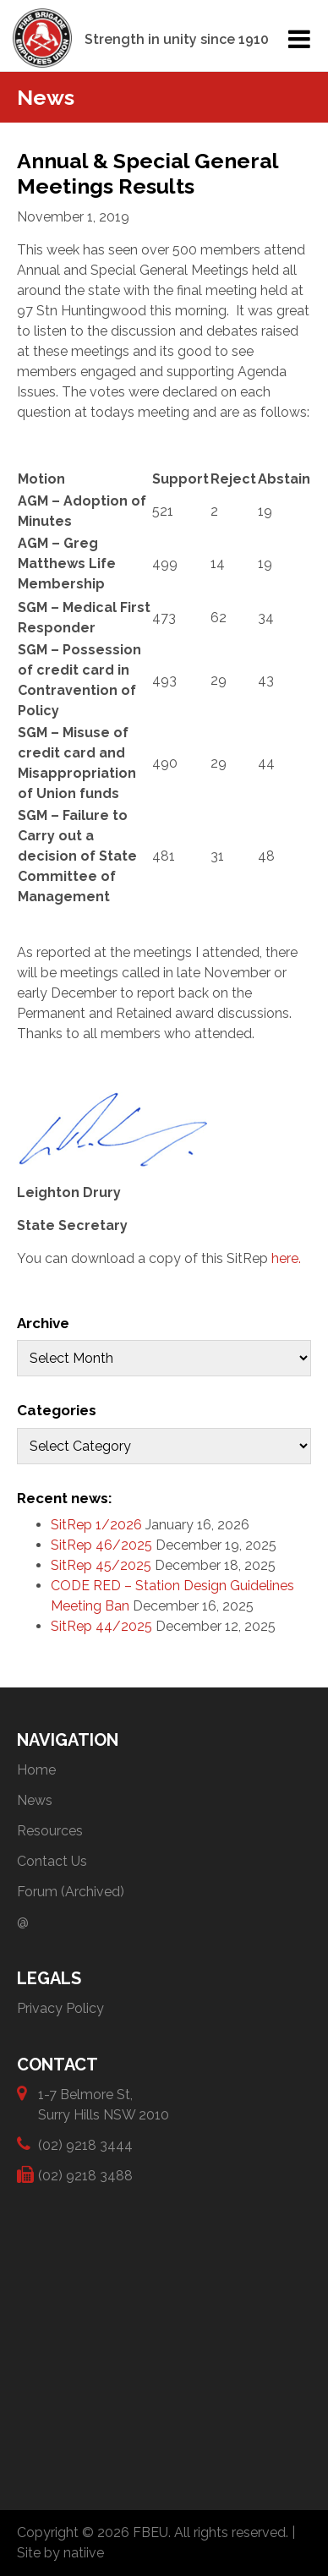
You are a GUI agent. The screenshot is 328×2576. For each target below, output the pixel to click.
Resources (50, 1831)
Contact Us (52, 1861)
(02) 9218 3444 (85, 2144)
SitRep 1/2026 (96, 1525)
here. (286, 1258)
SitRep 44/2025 (101, 1626)
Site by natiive (60, 2553)
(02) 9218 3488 (85, 2175)
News (34, 1800)
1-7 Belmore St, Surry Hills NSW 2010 (103, 2104)
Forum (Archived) (70, 1892)
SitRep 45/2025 (101, 1565)
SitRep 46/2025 (101, 1545)
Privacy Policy (60, 2008)
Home (36, 1770)
